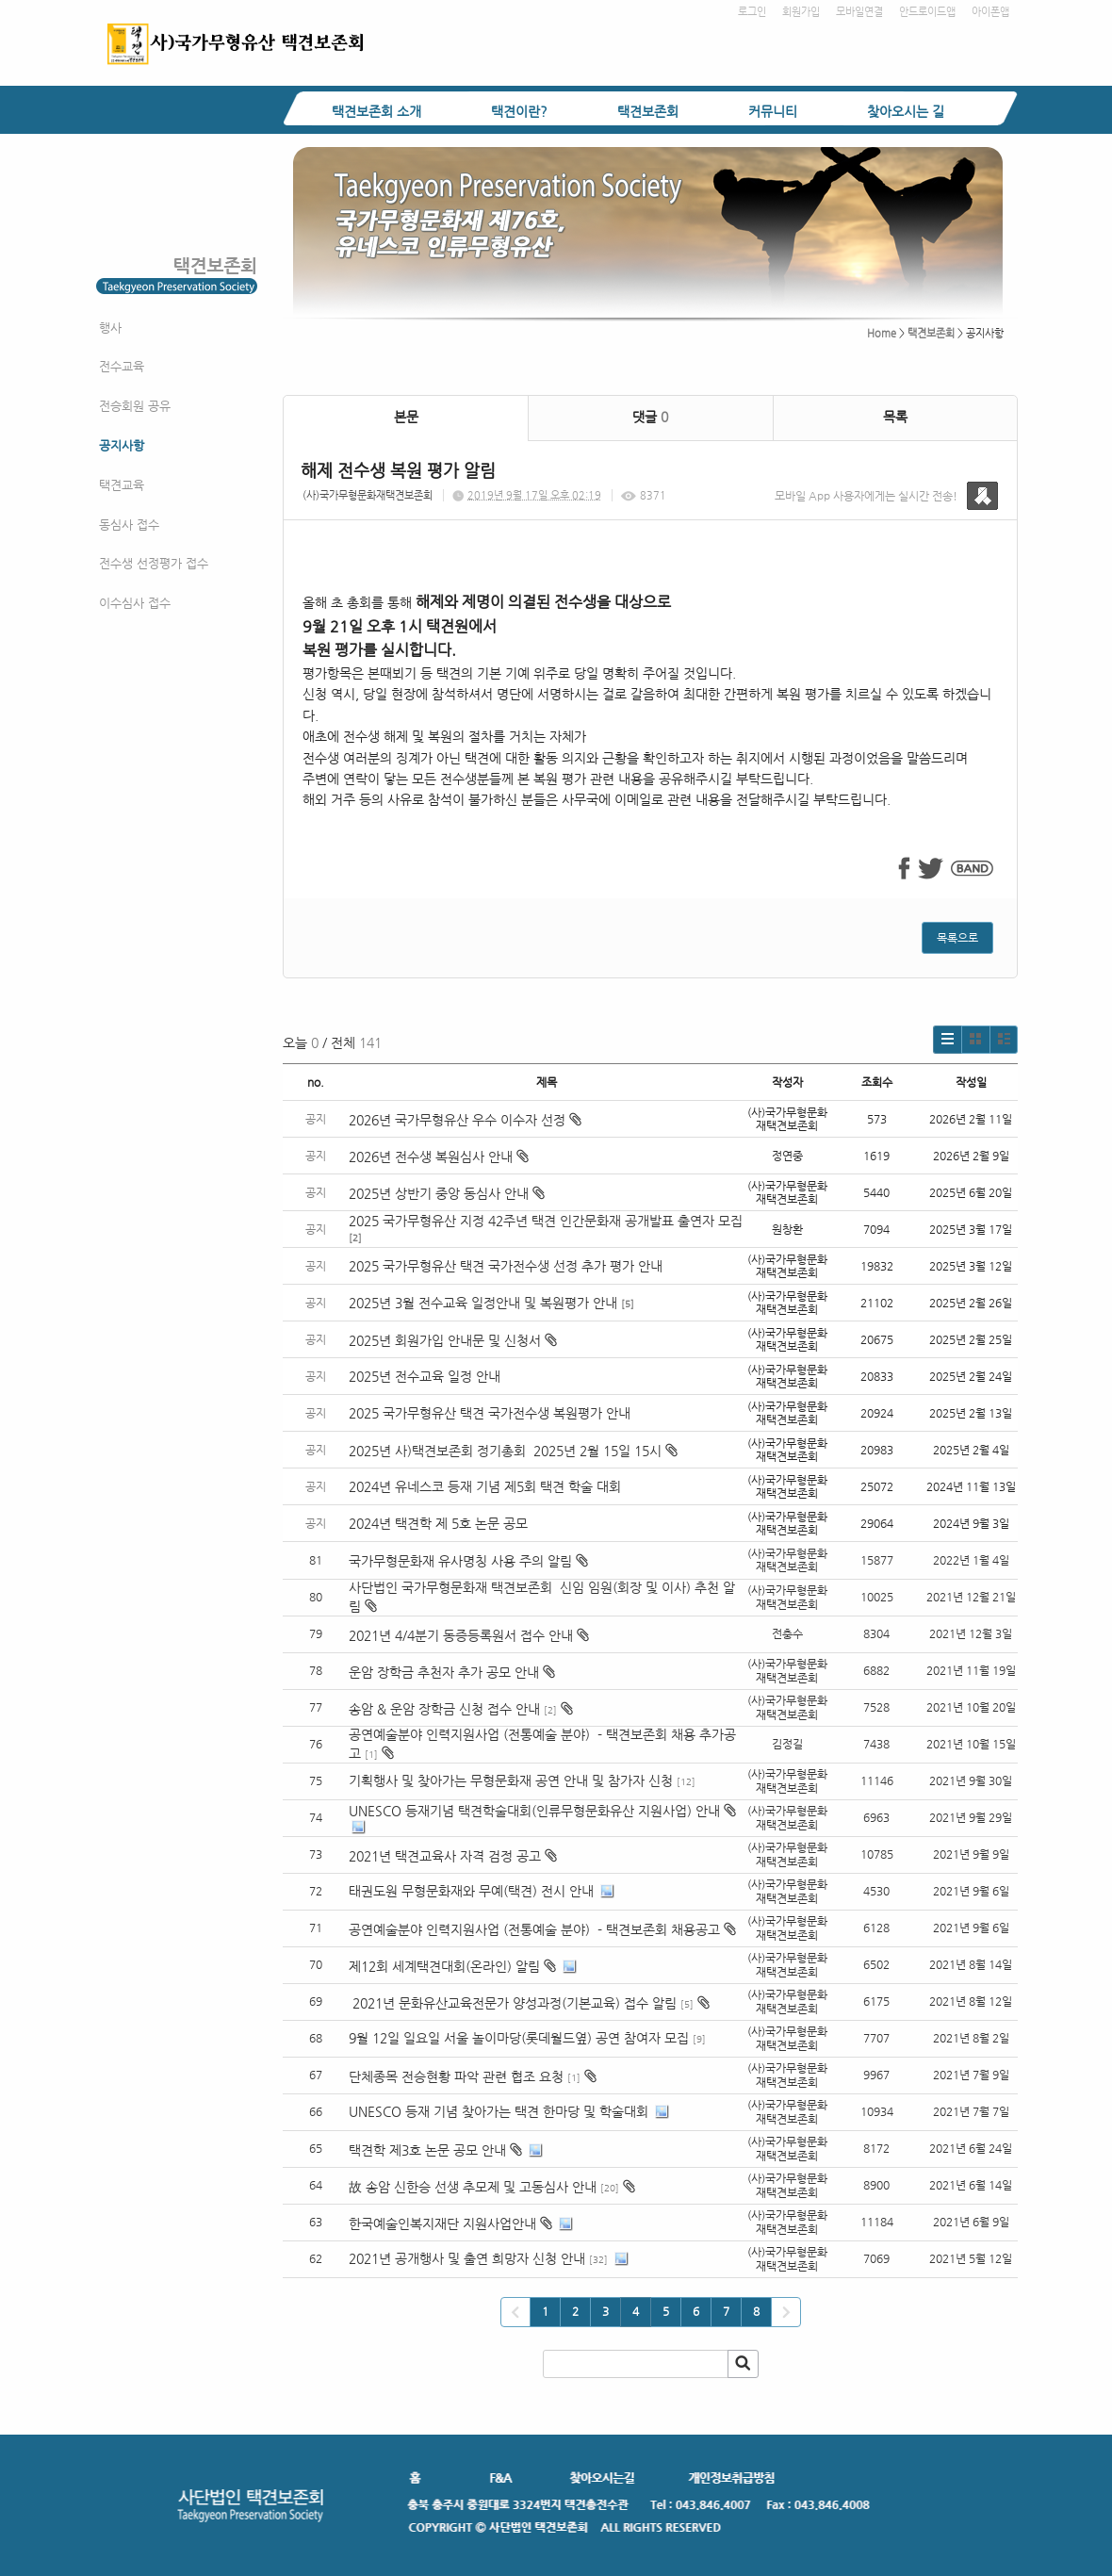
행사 (110, 327)
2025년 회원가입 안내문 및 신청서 (453, 1340)
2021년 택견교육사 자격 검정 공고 (445, 1855)
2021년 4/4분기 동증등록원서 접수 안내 (461, 1635)
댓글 (650, 416)
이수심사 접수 (135, 603)
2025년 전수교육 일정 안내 (426, 1376)
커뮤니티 (772, 111)
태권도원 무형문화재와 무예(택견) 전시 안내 (471, 1890)
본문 (406, 416)
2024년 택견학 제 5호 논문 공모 (438, 1523)
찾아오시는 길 (905, 111)
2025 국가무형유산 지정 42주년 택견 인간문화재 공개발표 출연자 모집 (546, 1220)
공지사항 (121, 445)
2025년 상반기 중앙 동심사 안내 (447, 1193)
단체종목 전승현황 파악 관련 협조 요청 (456, 2076)
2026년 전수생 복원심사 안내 (439, 1156)
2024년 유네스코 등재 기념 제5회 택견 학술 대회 (485, 1486)
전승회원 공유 (135, 406)
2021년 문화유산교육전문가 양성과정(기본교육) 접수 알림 (513, 2002)
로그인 (752, 12)
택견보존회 (648, 111)
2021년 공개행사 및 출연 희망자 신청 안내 (467, 2258)
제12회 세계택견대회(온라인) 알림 (444, 1966)
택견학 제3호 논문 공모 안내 (427, 2150)
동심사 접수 (129, 524)
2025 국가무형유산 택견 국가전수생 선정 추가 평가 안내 (505, 1265)
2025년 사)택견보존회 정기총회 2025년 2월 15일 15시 (513, 1450)
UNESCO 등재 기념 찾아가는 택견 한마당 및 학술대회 (498, 2111)
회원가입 (801, 12)
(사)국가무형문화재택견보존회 (368, 495)
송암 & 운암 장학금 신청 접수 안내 (444, 1708)
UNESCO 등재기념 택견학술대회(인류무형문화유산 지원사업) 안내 (534, 1810)
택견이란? (519, 111)
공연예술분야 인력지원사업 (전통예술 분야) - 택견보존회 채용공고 (534, 1929)
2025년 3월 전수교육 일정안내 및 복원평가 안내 (483, 1302)
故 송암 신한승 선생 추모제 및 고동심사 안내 (473, 2186)
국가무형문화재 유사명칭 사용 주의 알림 (460, 1560)
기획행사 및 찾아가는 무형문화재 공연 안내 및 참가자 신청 (511, 1780)
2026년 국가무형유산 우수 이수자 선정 (465, 1119)
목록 (895, 416)
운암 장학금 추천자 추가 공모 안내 (444, 1672)
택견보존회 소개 (376, 111)
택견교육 (121, 485)
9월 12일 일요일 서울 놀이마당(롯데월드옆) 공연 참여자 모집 (519, 2037)
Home (881, 333)
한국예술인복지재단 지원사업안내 (442, 2223)
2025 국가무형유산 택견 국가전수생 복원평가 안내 (489, 1412)
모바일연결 (859, 12)
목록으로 (957, 937)
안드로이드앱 (927, 12)
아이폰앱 (990, 12)
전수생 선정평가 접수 (153, 563)
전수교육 (121, 366)
